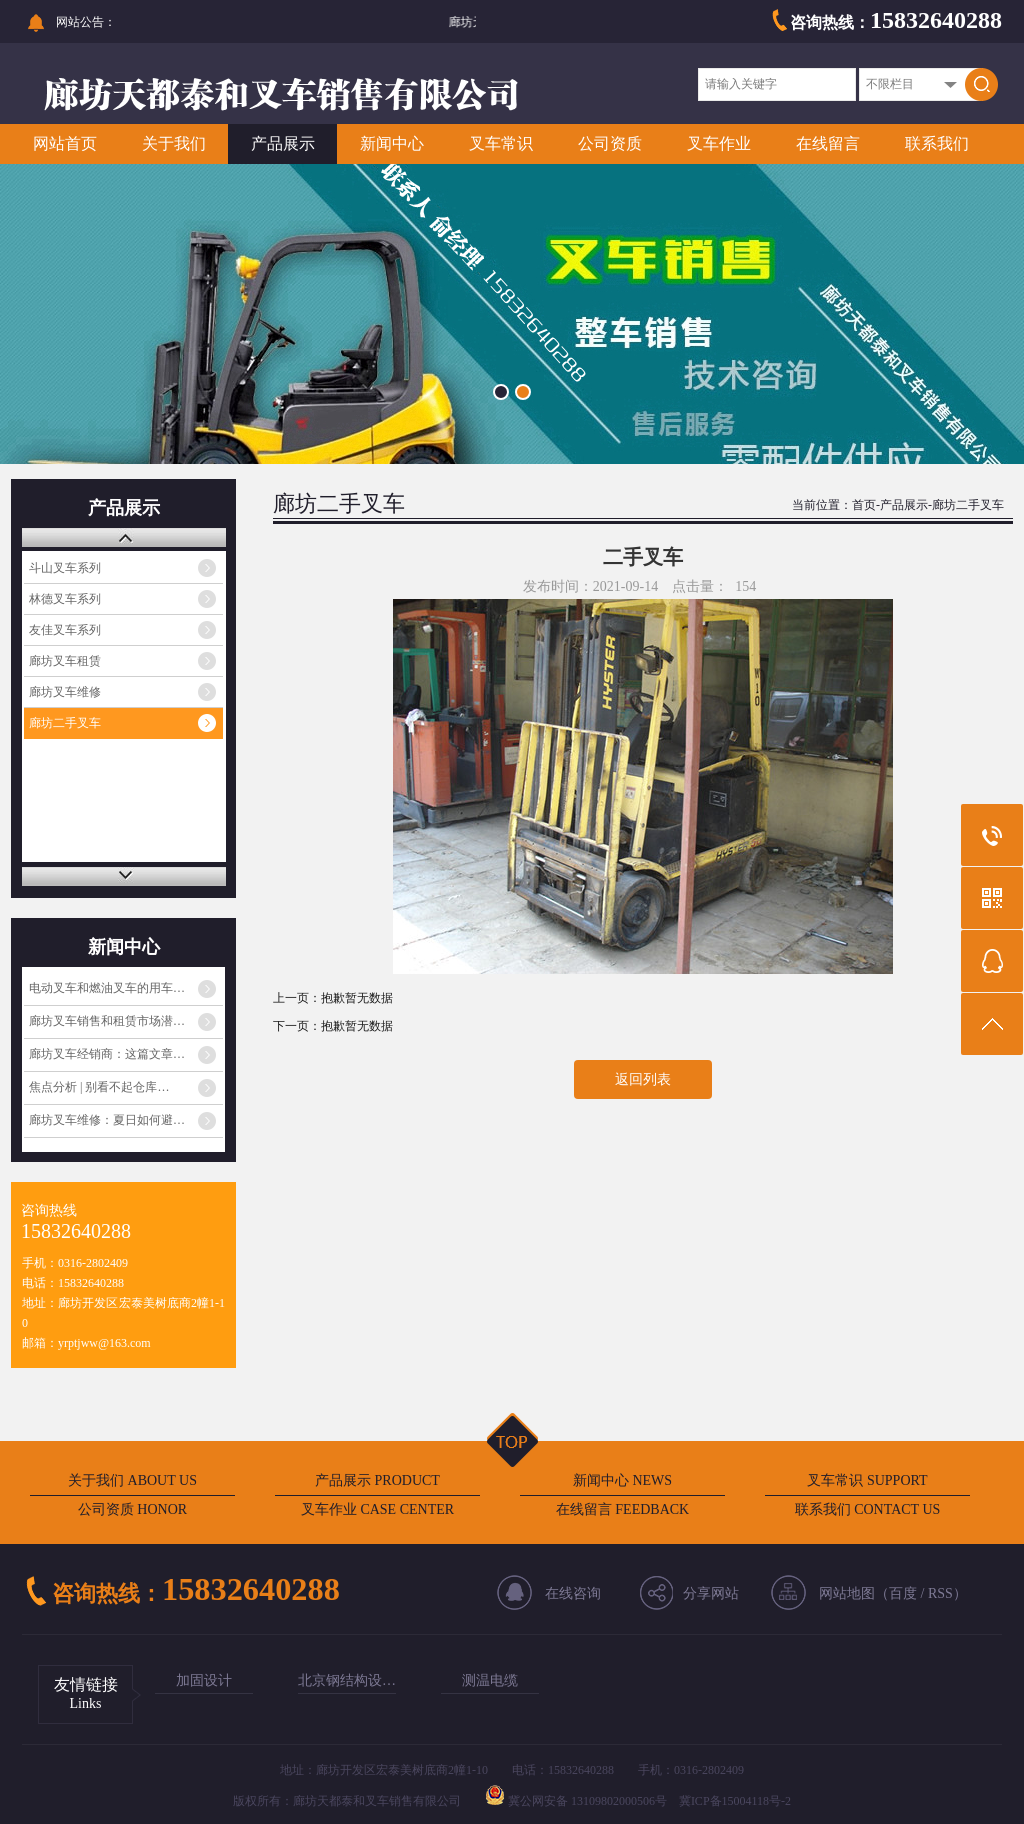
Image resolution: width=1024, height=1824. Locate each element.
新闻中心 (392, 143)
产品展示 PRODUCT (377, 1480)
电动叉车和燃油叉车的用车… (107, 988)
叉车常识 (501, 143)
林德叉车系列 (65, 599)
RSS (940, 1593)
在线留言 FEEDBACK (622, 1509)
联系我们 (937, 143)
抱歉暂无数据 (357, 998)
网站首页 (65, 143)
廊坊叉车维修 (65, 692)
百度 (903, 1593)
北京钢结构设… (347, 1680)
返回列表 (643, 1079)
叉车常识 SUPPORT (867, 1480)
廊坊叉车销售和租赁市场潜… (107, 1021)
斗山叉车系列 (65, 568)
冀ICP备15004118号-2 (735, 1801)
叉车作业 (719, 143)
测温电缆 (490, 1680)
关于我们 (174, 143)
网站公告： (86, 22)
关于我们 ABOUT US (132, 1480)
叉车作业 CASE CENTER (377, 1509)
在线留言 (828, 143)
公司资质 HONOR (132, 1509)
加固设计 (204, 1680)
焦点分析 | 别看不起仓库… (99, 1087)
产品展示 (283, 143)
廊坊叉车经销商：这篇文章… (107, 1054)
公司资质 (610, 143)
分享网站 (711, 1593)
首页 (864, 505)
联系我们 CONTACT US (868, 1509)
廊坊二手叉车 (65, 723)
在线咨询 (573, 1593)
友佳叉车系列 (65, 630)
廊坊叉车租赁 (65, 661)
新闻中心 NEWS (622, 1480)
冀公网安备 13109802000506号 (587, 1801)
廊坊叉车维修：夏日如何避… (107, 1120)
